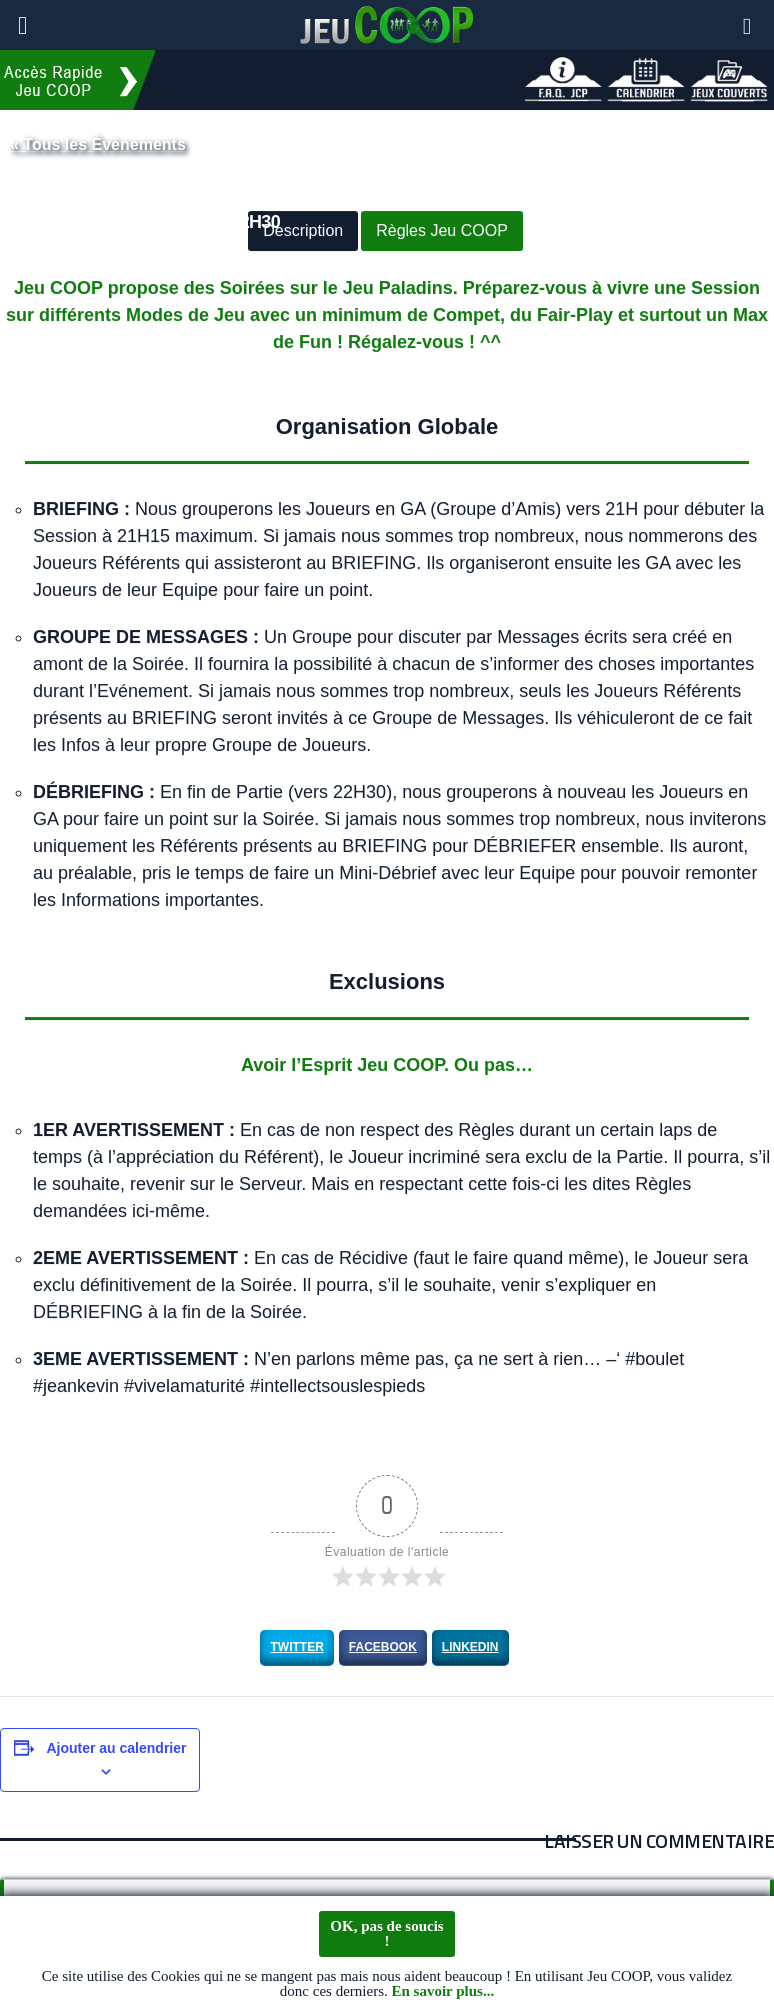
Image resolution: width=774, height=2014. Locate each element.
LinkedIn (470, 1647)
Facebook (383, 1647)
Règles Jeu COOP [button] (442, 231)
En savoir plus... (442, 1992)
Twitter (296, 1647)
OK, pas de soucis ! (386, 1933)
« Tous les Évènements (98, 144)
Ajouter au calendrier (116, 1748)
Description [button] (303, 231)
